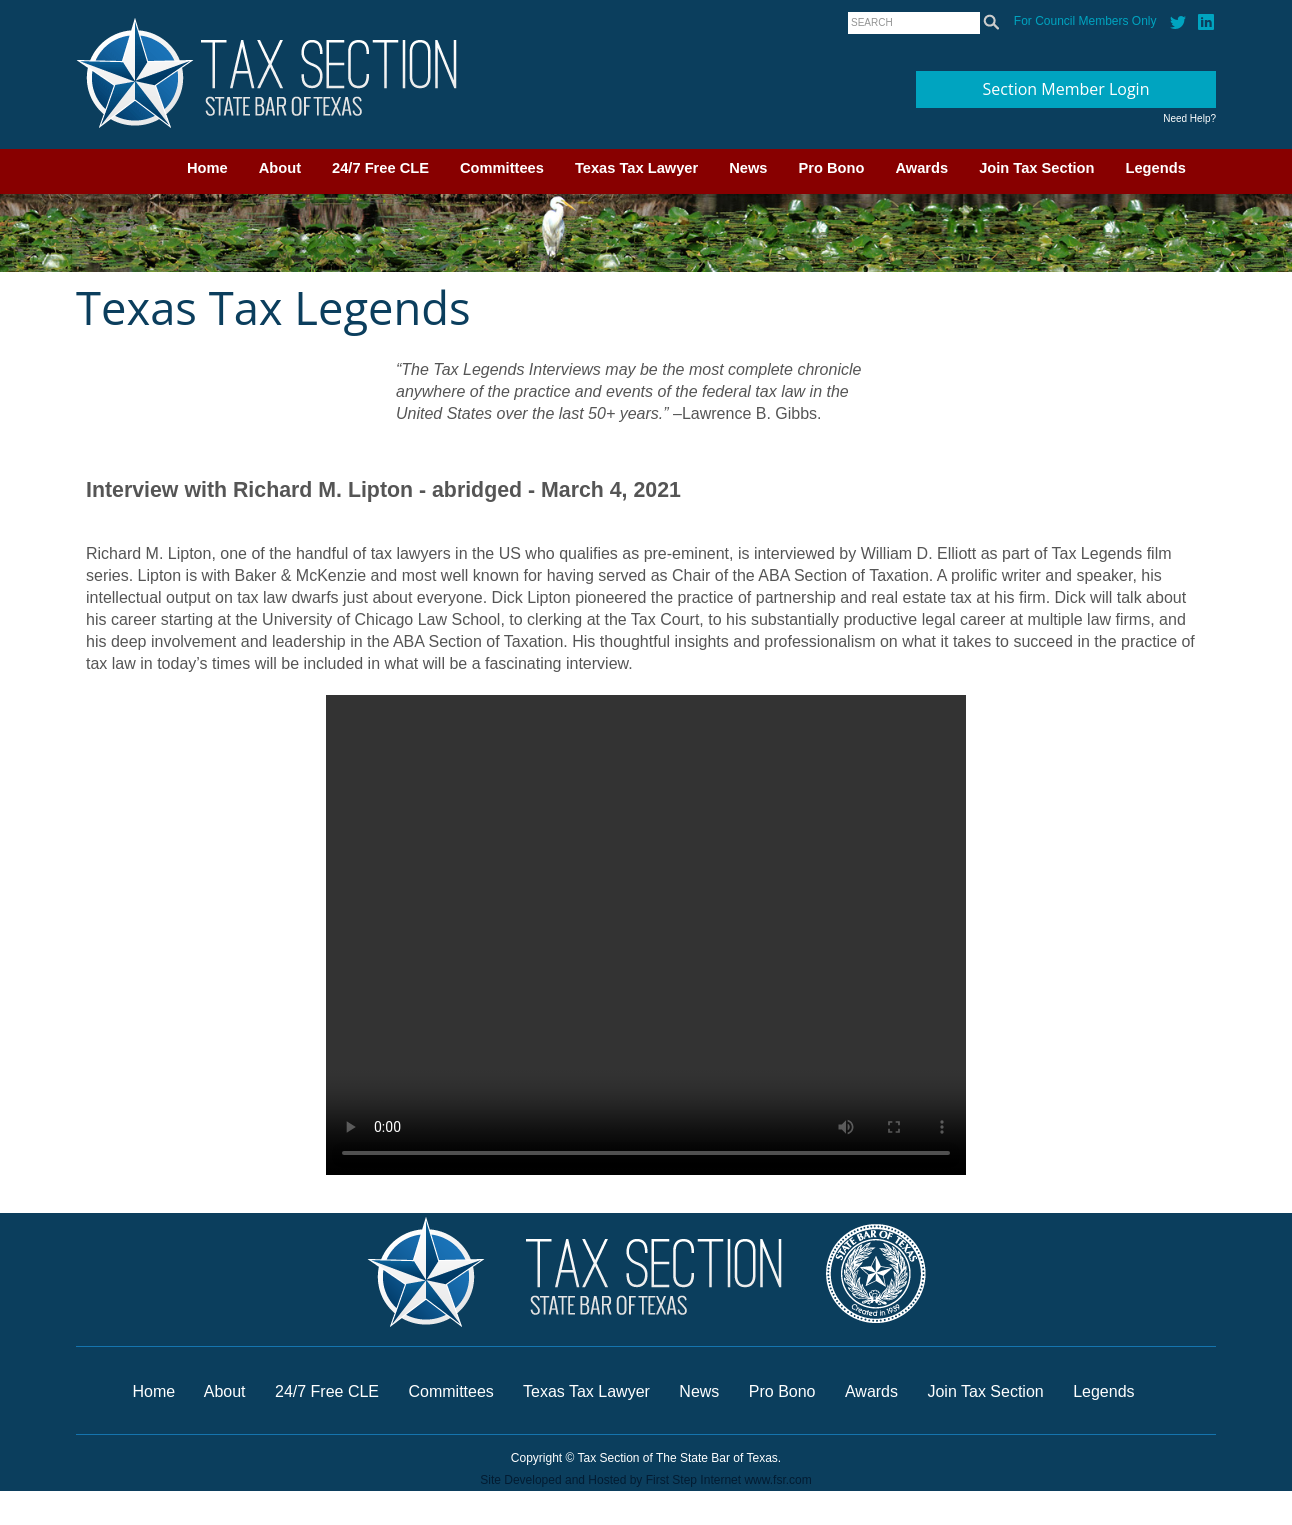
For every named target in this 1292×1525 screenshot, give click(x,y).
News (748, 168)
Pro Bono (832, 168)
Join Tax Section (1036, 168)
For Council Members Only (1085, 21)
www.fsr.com (777, 1480)
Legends (1156, 168)
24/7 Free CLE (380, 168)
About (280, 168)
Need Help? (1189, 118)
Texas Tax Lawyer (636, 168)
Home (207, 168)
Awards (921, 168)
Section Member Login (1066, 89)
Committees (502, 168)
